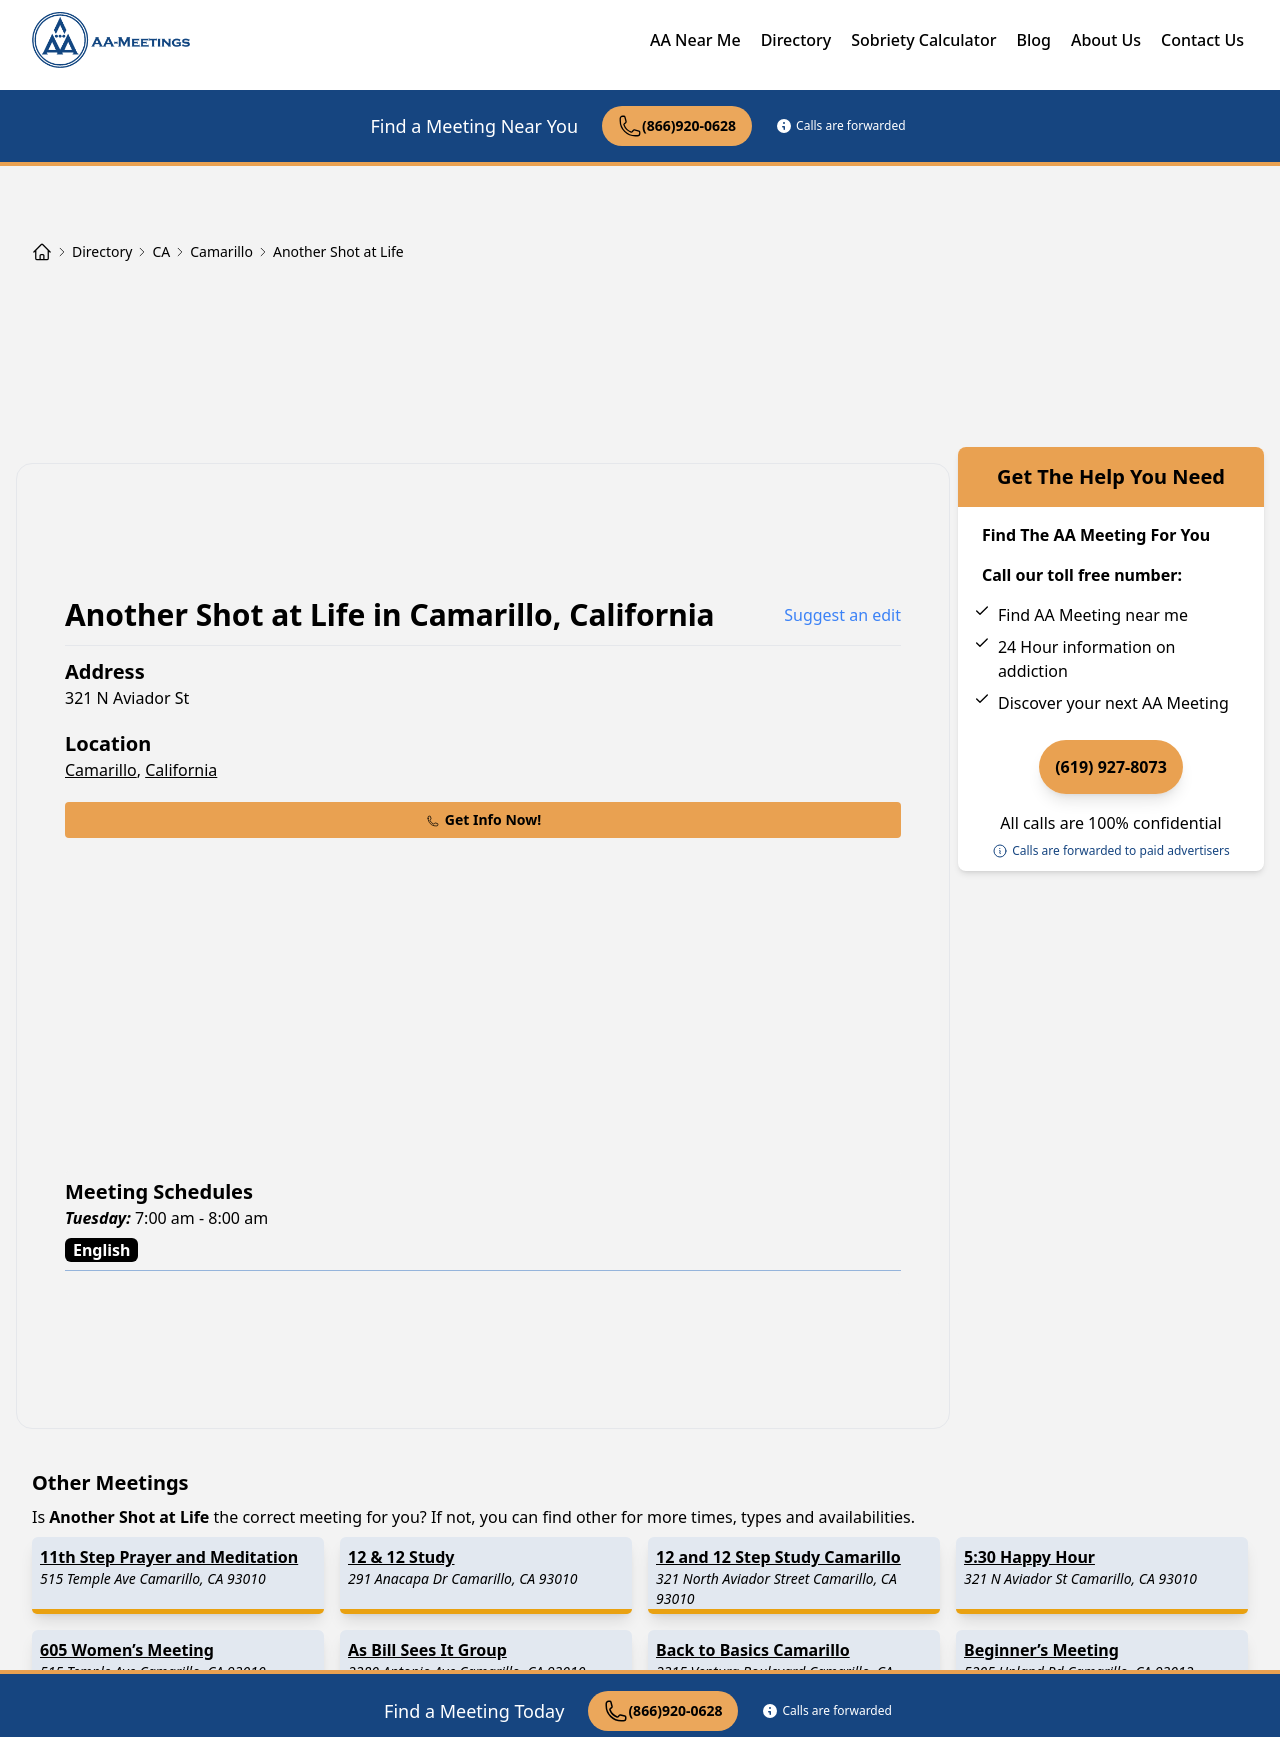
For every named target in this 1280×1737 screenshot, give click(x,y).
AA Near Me (695, 40)
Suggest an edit (842, 615)
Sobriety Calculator (923, 40)
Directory (796, 40)
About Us (1106, 40)
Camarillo (101, 770)
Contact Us (1202, 40)
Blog (1033, 40)
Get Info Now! (483, 819)
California (181, 770)
